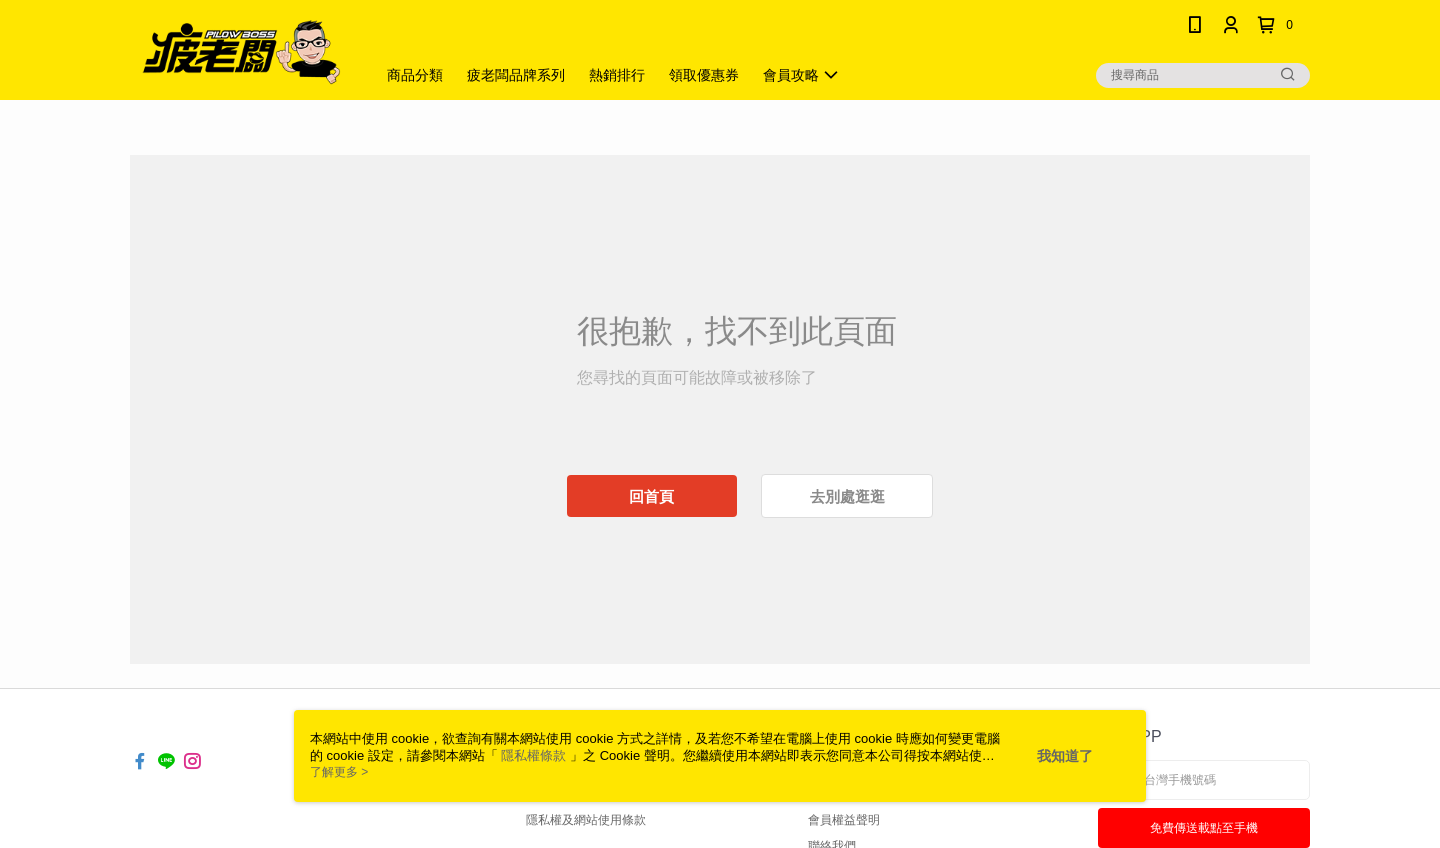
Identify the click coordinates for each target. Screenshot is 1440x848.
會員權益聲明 (844, 820)
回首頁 (651, 496)
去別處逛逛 (847, 496)
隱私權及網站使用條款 (586, 820)
